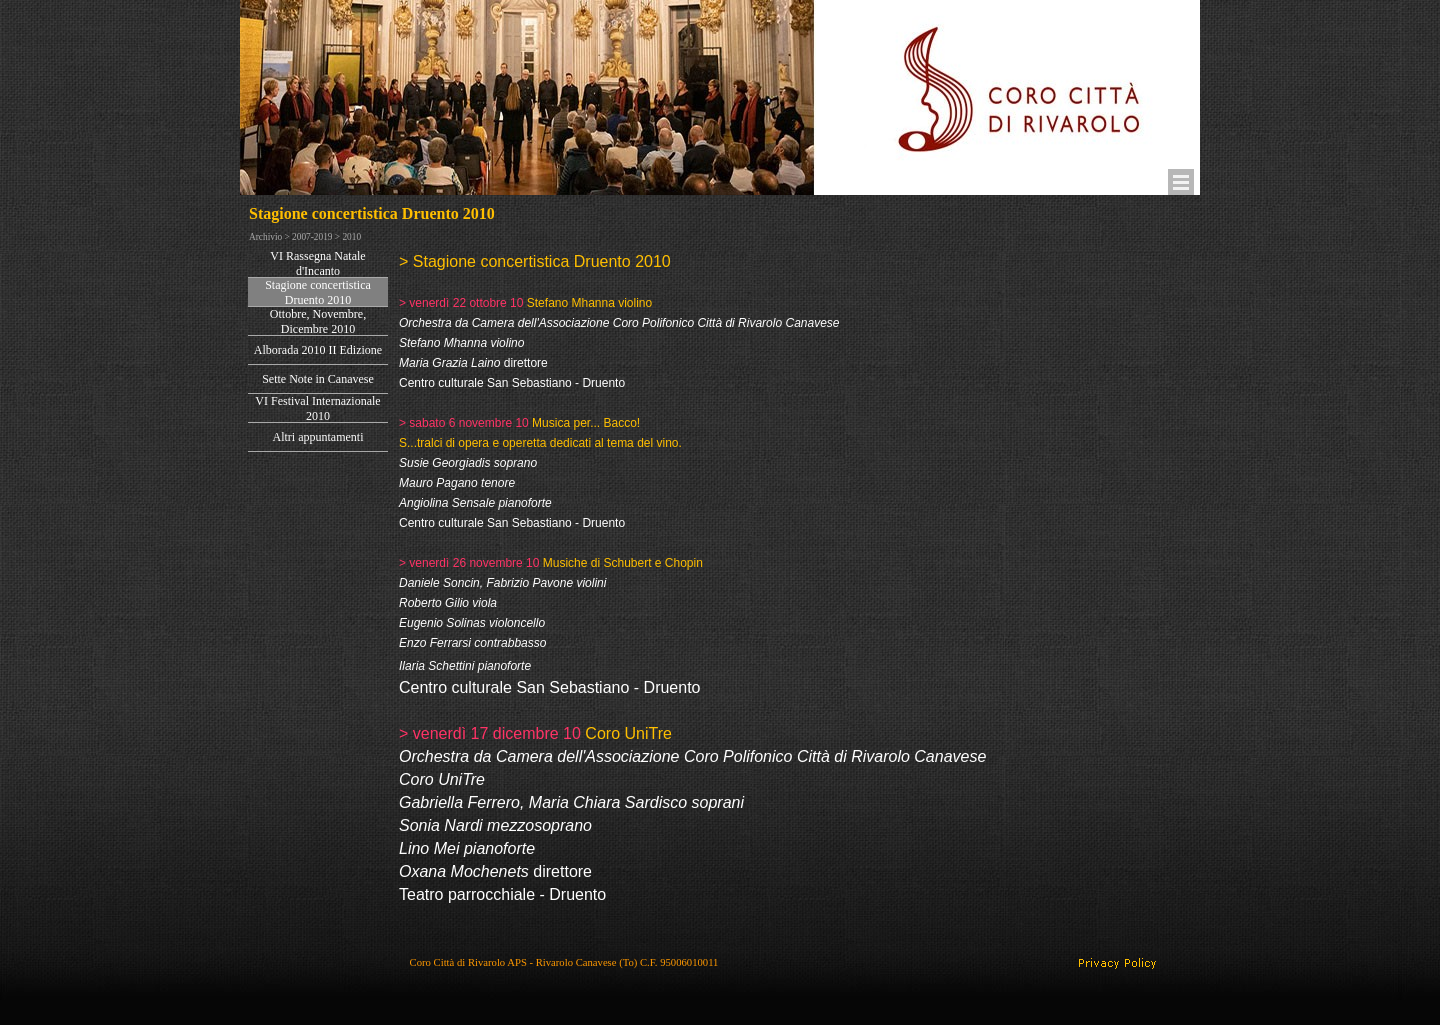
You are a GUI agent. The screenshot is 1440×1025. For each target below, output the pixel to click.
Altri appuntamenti (318, 437)
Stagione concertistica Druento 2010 (318, 292)
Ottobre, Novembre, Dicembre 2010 (318, 321)
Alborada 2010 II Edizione (318, 350)
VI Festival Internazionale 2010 (317, 408)
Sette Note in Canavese (318, 379)
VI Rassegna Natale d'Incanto (317, 263)
